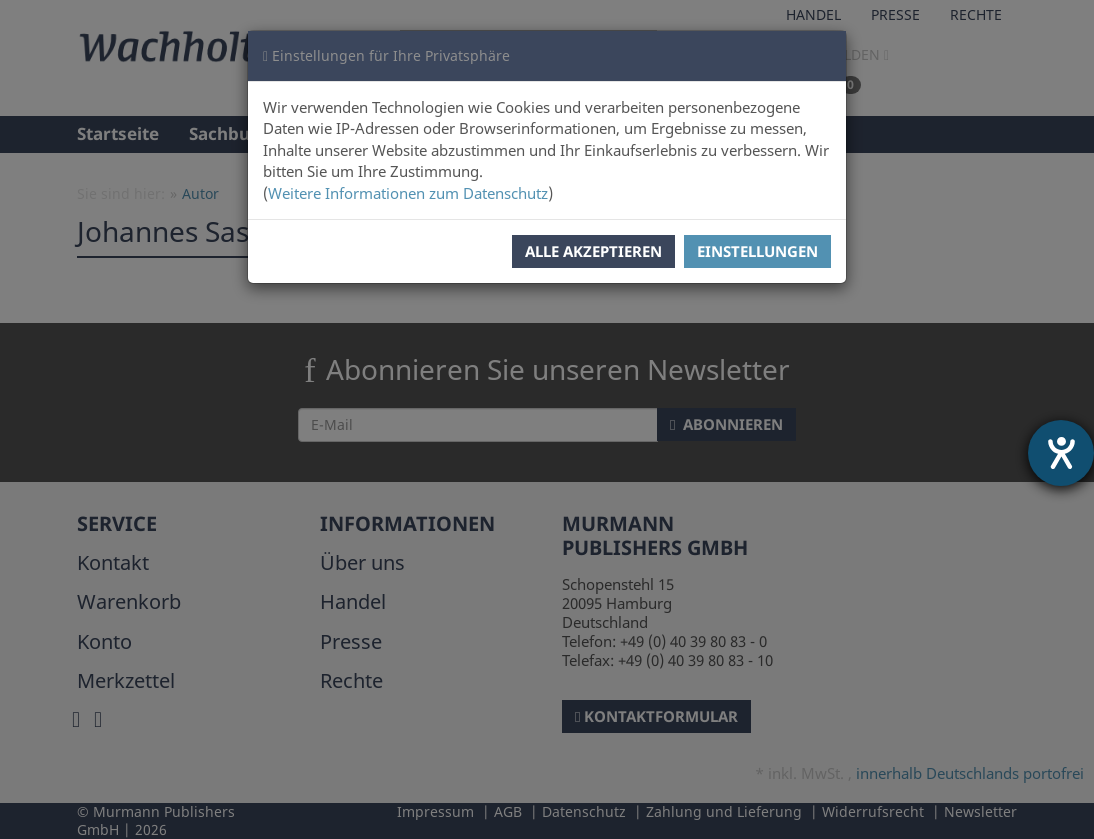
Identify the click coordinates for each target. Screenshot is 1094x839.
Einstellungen (757, 251)
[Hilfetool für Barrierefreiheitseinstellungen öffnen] (1061, 453)
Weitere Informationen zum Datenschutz (408, 193)
